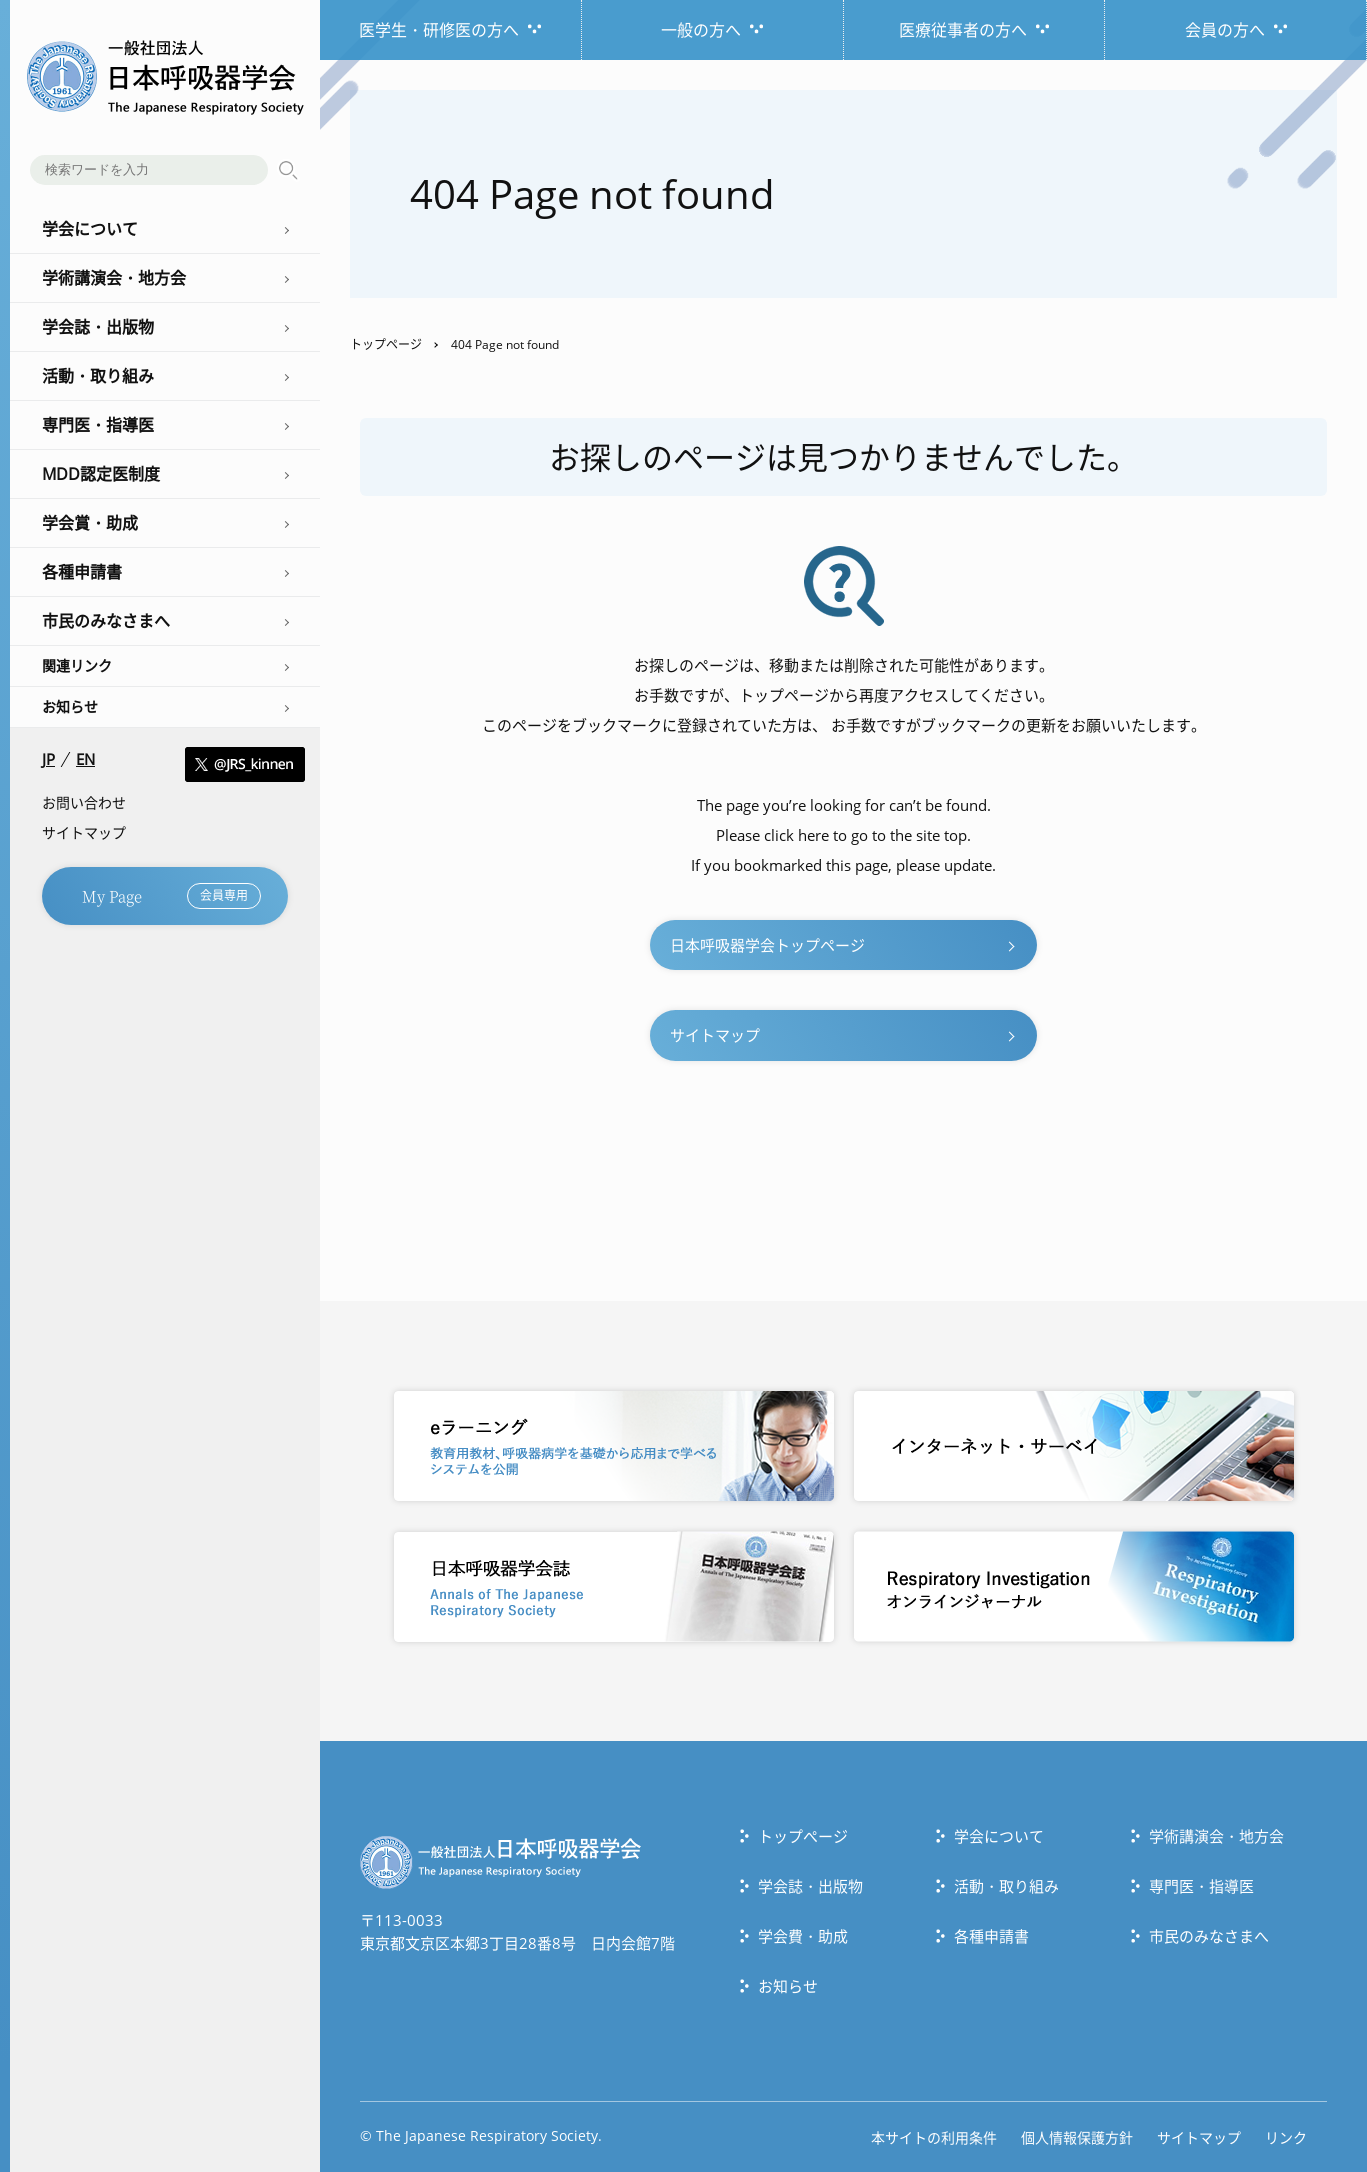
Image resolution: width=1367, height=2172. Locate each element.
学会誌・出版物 (810, 1886)
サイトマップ (84, 832)
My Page (171, 896)
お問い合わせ (84, 802)
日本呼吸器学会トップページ (767, 945)
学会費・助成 (803, 1936)
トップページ (386, 344)
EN (85, 759)
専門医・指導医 (1201, 1886)
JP (48, 759)
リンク (1286, 2137)
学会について (999, 1836)
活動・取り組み (1006, 1886)
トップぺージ (803, 1836)
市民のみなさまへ (1209, 1936)
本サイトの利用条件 (934, 2137)
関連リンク (77, 665)
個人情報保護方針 (1077, 2137)
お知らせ (70, 706)
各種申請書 (991, 1936)
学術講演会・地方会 (1216, 1836)
